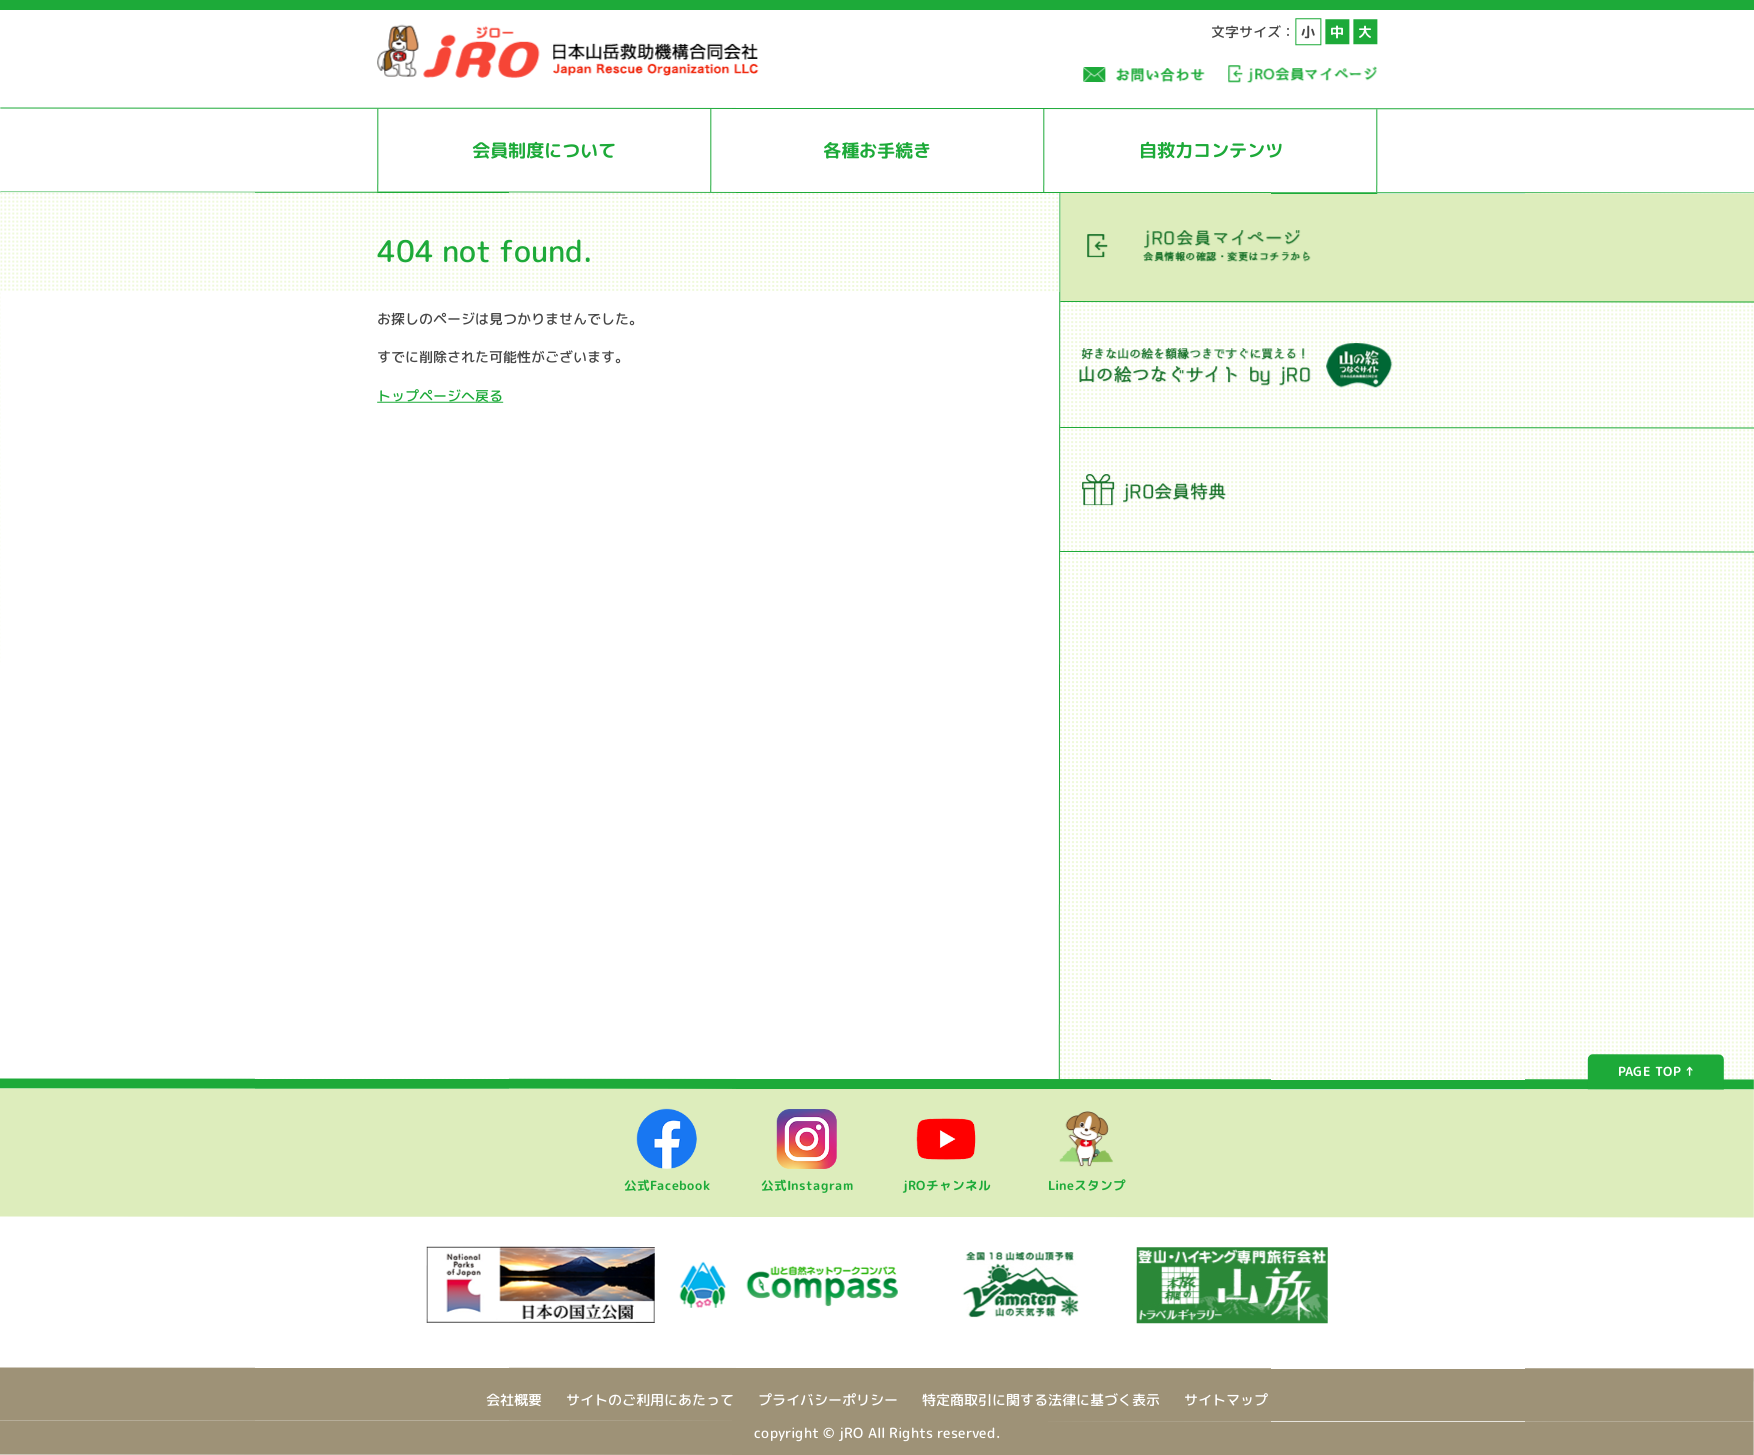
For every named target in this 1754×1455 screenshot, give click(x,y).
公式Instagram (807, 1177)
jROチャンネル (947, 1177)
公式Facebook (667, 1177)
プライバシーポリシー (828, 1399)
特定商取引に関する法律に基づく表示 (1041, 1399)
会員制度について (544, 150)
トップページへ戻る (440, 394)
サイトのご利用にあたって (650, 1399)
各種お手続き (877, 150)
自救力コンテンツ (1211, 150)
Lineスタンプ (1087, 1177)
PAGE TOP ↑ (1656, 1072)
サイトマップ (1226, 1400)
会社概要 (514, 1399)
